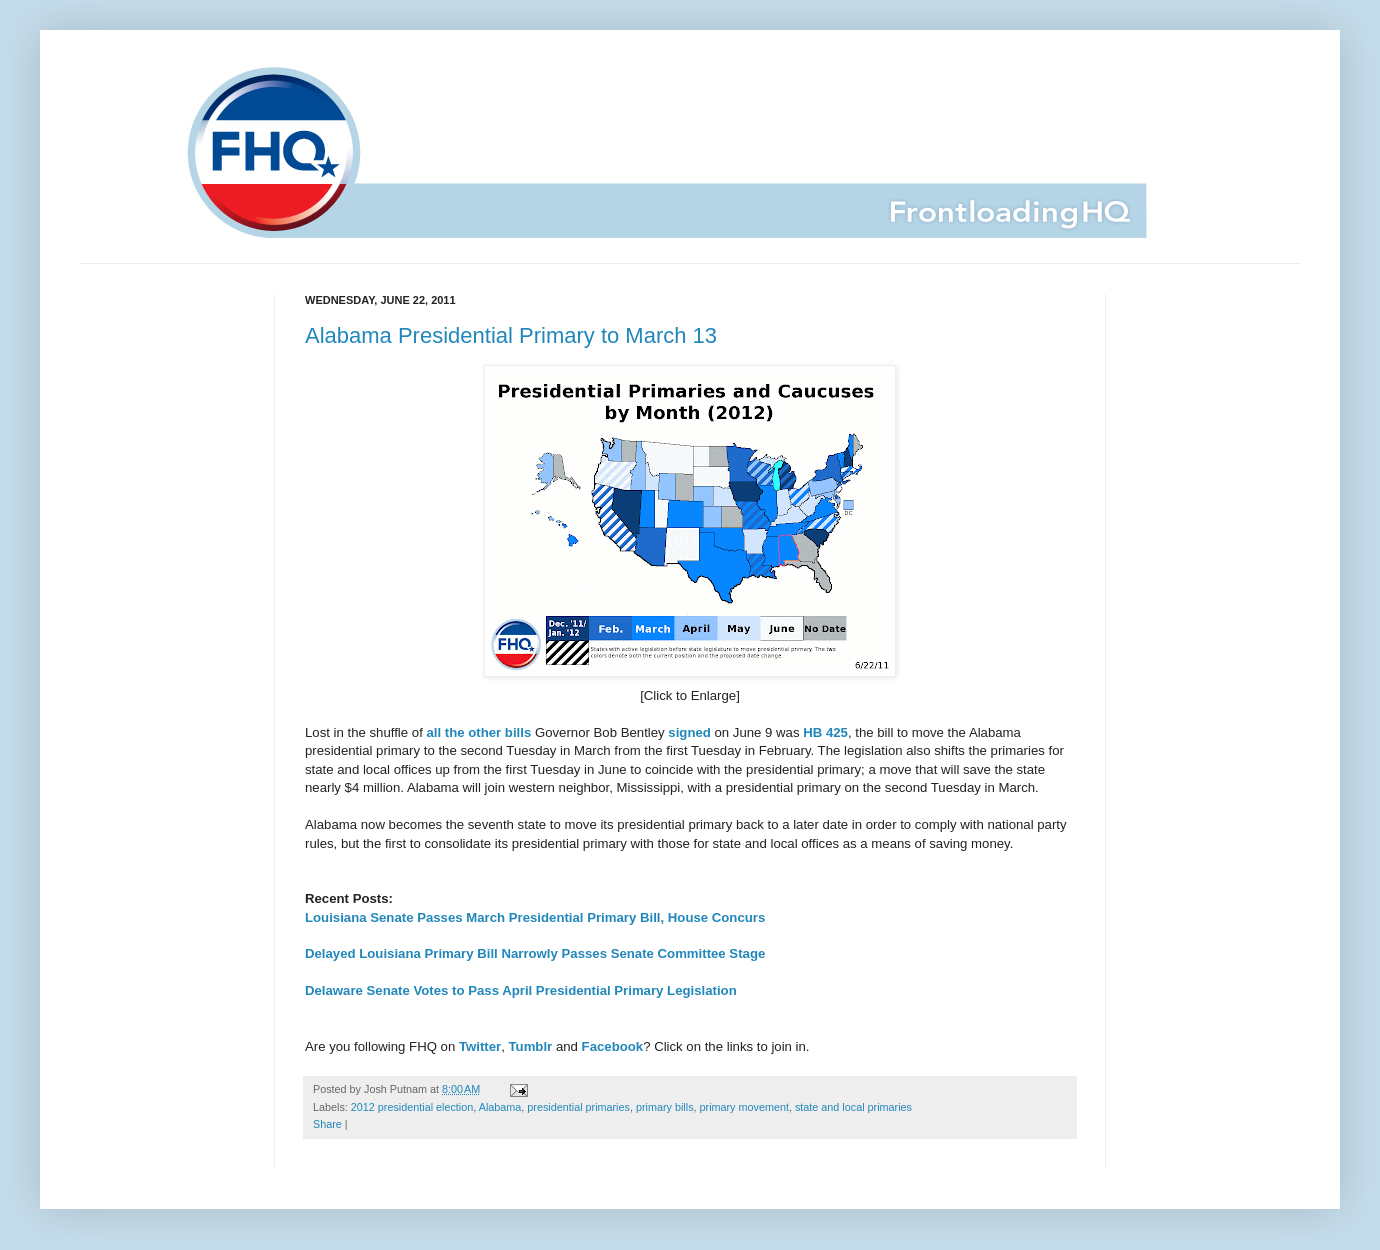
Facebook (613, 1046)
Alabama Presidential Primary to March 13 (511, 335)
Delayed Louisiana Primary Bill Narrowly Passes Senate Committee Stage (535, 953)
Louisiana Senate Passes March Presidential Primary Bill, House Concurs (535, 917)
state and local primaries (853, 1107)
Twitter (480, 1046)
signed (689, 732)
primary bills (665, 1107)
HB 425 (825, 732)
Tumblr (531, 1046)
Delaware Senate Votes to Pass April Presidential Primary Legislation (521, 990)
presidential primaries (578, 1107)
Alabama (500, 1107)
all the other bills (478, 732)
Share (327, 1124)
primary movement (744, 1107)
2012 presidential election (412, 1107)
